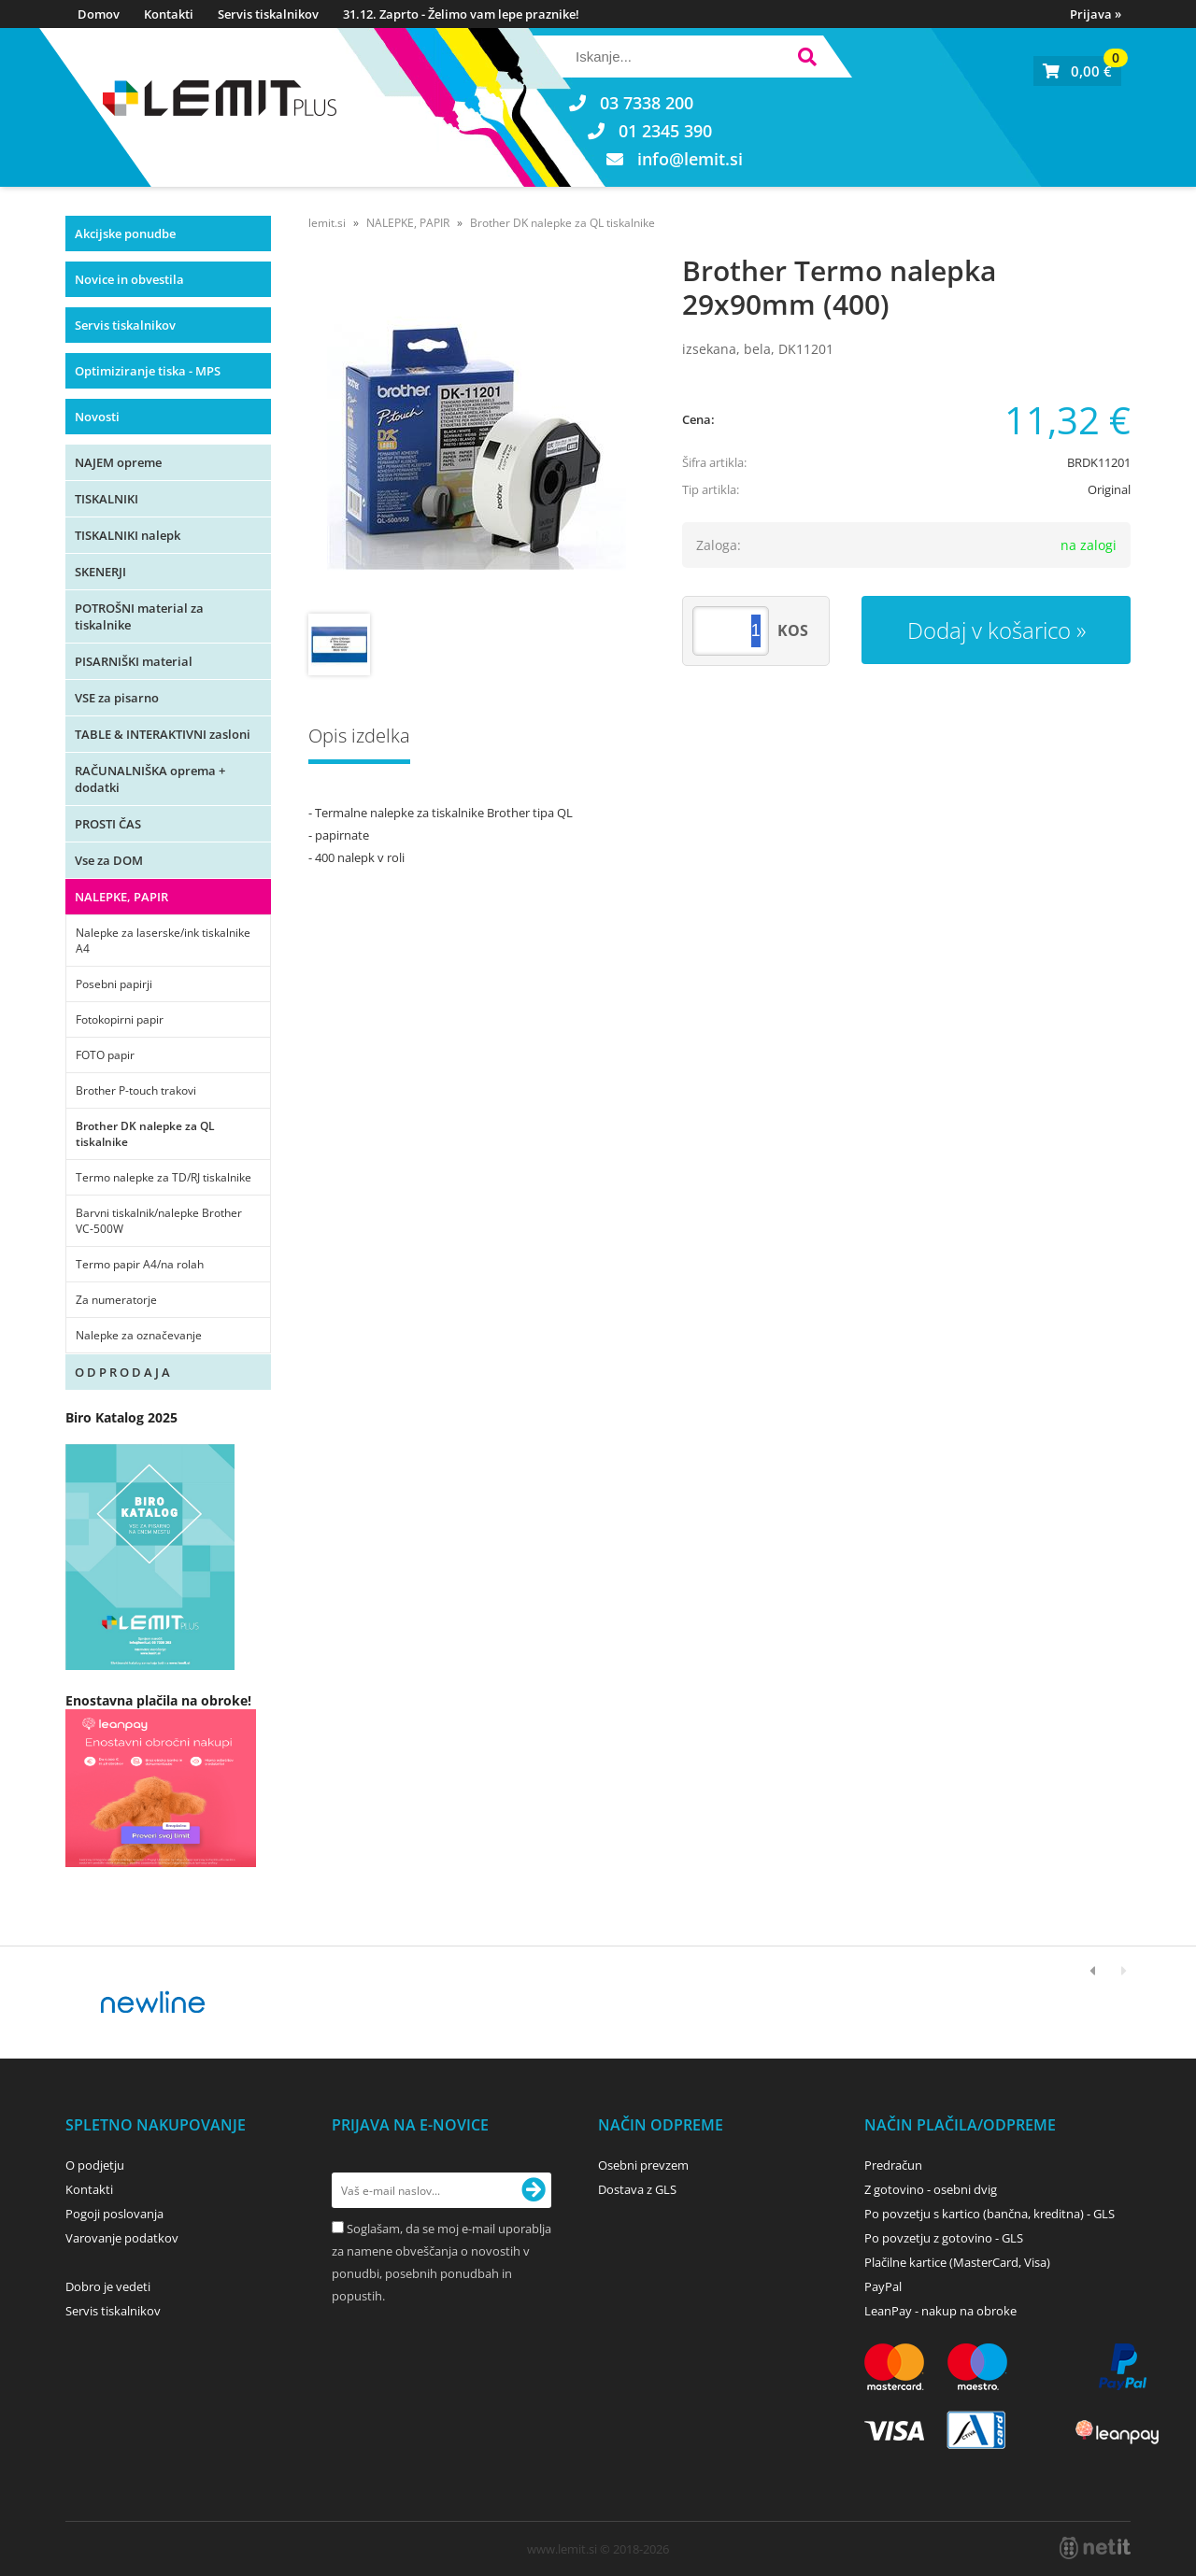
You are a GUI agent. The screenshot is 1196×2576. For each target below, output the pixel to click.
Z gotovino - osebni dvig (930, 2189)
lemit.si (327, 223)
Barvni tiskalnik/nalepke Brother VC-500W (159, 1221)
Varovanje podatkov (121, 2237)
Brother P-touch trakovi (136, 1090)
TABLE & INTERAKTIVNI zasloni (162, 734)
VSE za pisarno (117, 697)
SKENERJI (100, 571)
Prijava (1095, 14)
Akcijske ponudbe (125, 233)
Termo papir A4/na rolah (140, 1264)
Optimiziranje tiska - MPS (148, 370)
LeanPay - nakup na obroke (940, 2310)
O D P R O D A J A (122, 1372)
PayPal (883, 2286)
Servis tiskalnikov (268, 14)
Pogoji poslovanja (114, 2213)
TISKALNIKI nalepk (127, 535)
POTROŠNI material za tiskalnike (139, 616)
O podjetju (94, 2165)
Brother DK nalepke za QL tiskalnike (145, 1134)
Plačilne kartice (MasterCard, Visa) (957, 2262)
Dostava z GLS (637, 2189)
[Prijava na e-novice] (533, 2190)
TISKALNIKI (106, 498)
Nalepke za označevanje (139, 1335)
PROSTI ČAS (108, 823)
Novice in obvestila (129, 279)
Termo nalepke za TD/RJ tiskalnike (163, 1177)
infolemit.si (690, 159)
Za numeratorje (116, 1300)
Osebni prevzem (643, 2165)
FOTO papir (105, 1055)
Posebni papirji (114, 984)
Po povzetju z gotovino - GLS (943, 2237)
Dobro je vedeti (107, 2286)
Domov (99, 14)
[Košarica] (1077, 71)
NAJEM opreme (118, 462)
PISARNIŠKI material (133, 661)
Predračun (893, 2165)
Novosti (97, 416)
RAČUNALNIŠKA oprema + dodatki (150, 779)
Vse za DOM (109, 860)
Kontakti (168, 14)
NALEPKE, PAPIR (121, 896)
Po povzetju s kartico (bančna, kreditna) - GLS (989, 2213)
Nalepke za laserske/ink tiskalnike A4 (163, 940)
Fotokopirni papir (120, 1019)
